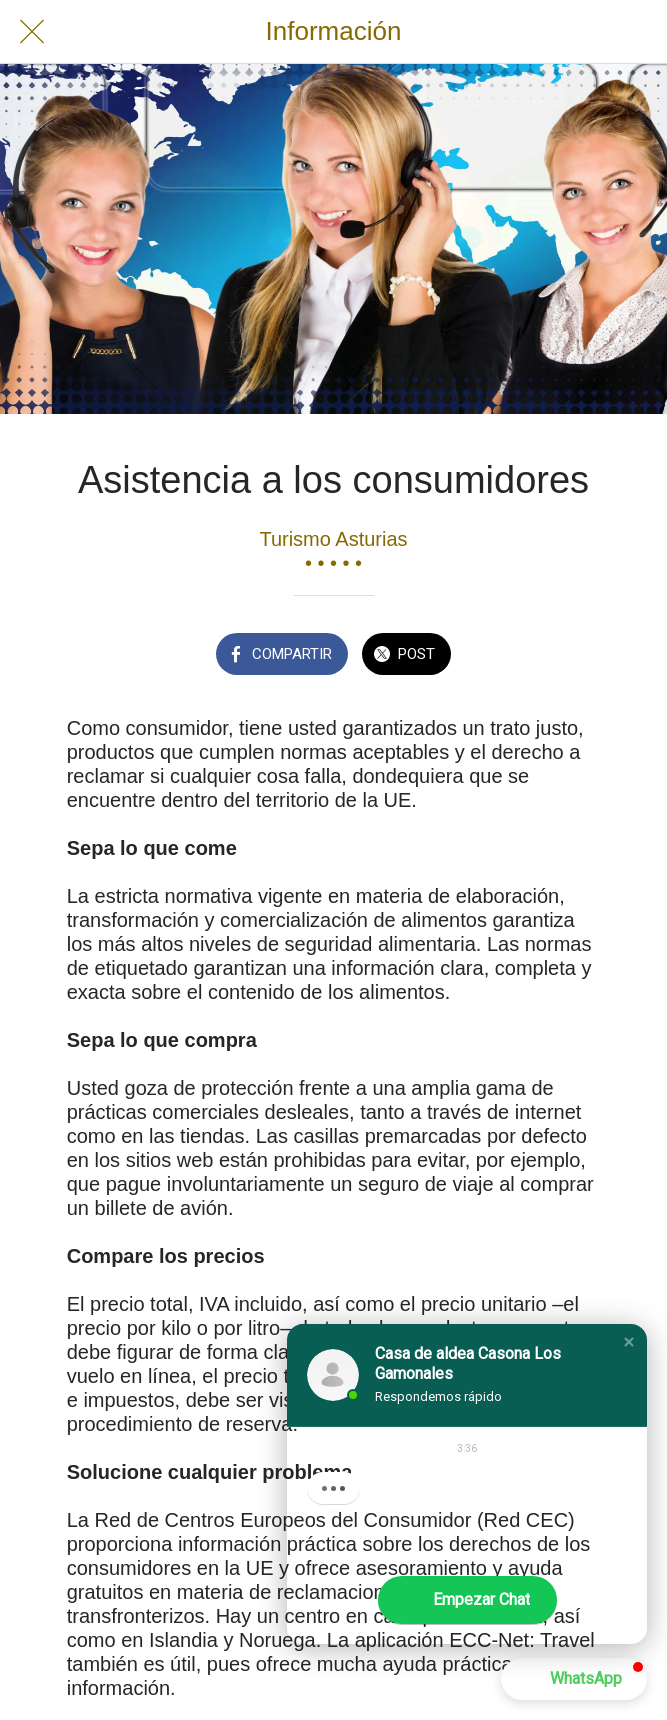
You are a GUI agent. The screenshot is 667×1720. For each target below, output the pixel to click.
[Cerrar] (32, 32)
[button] (629, 1342)
